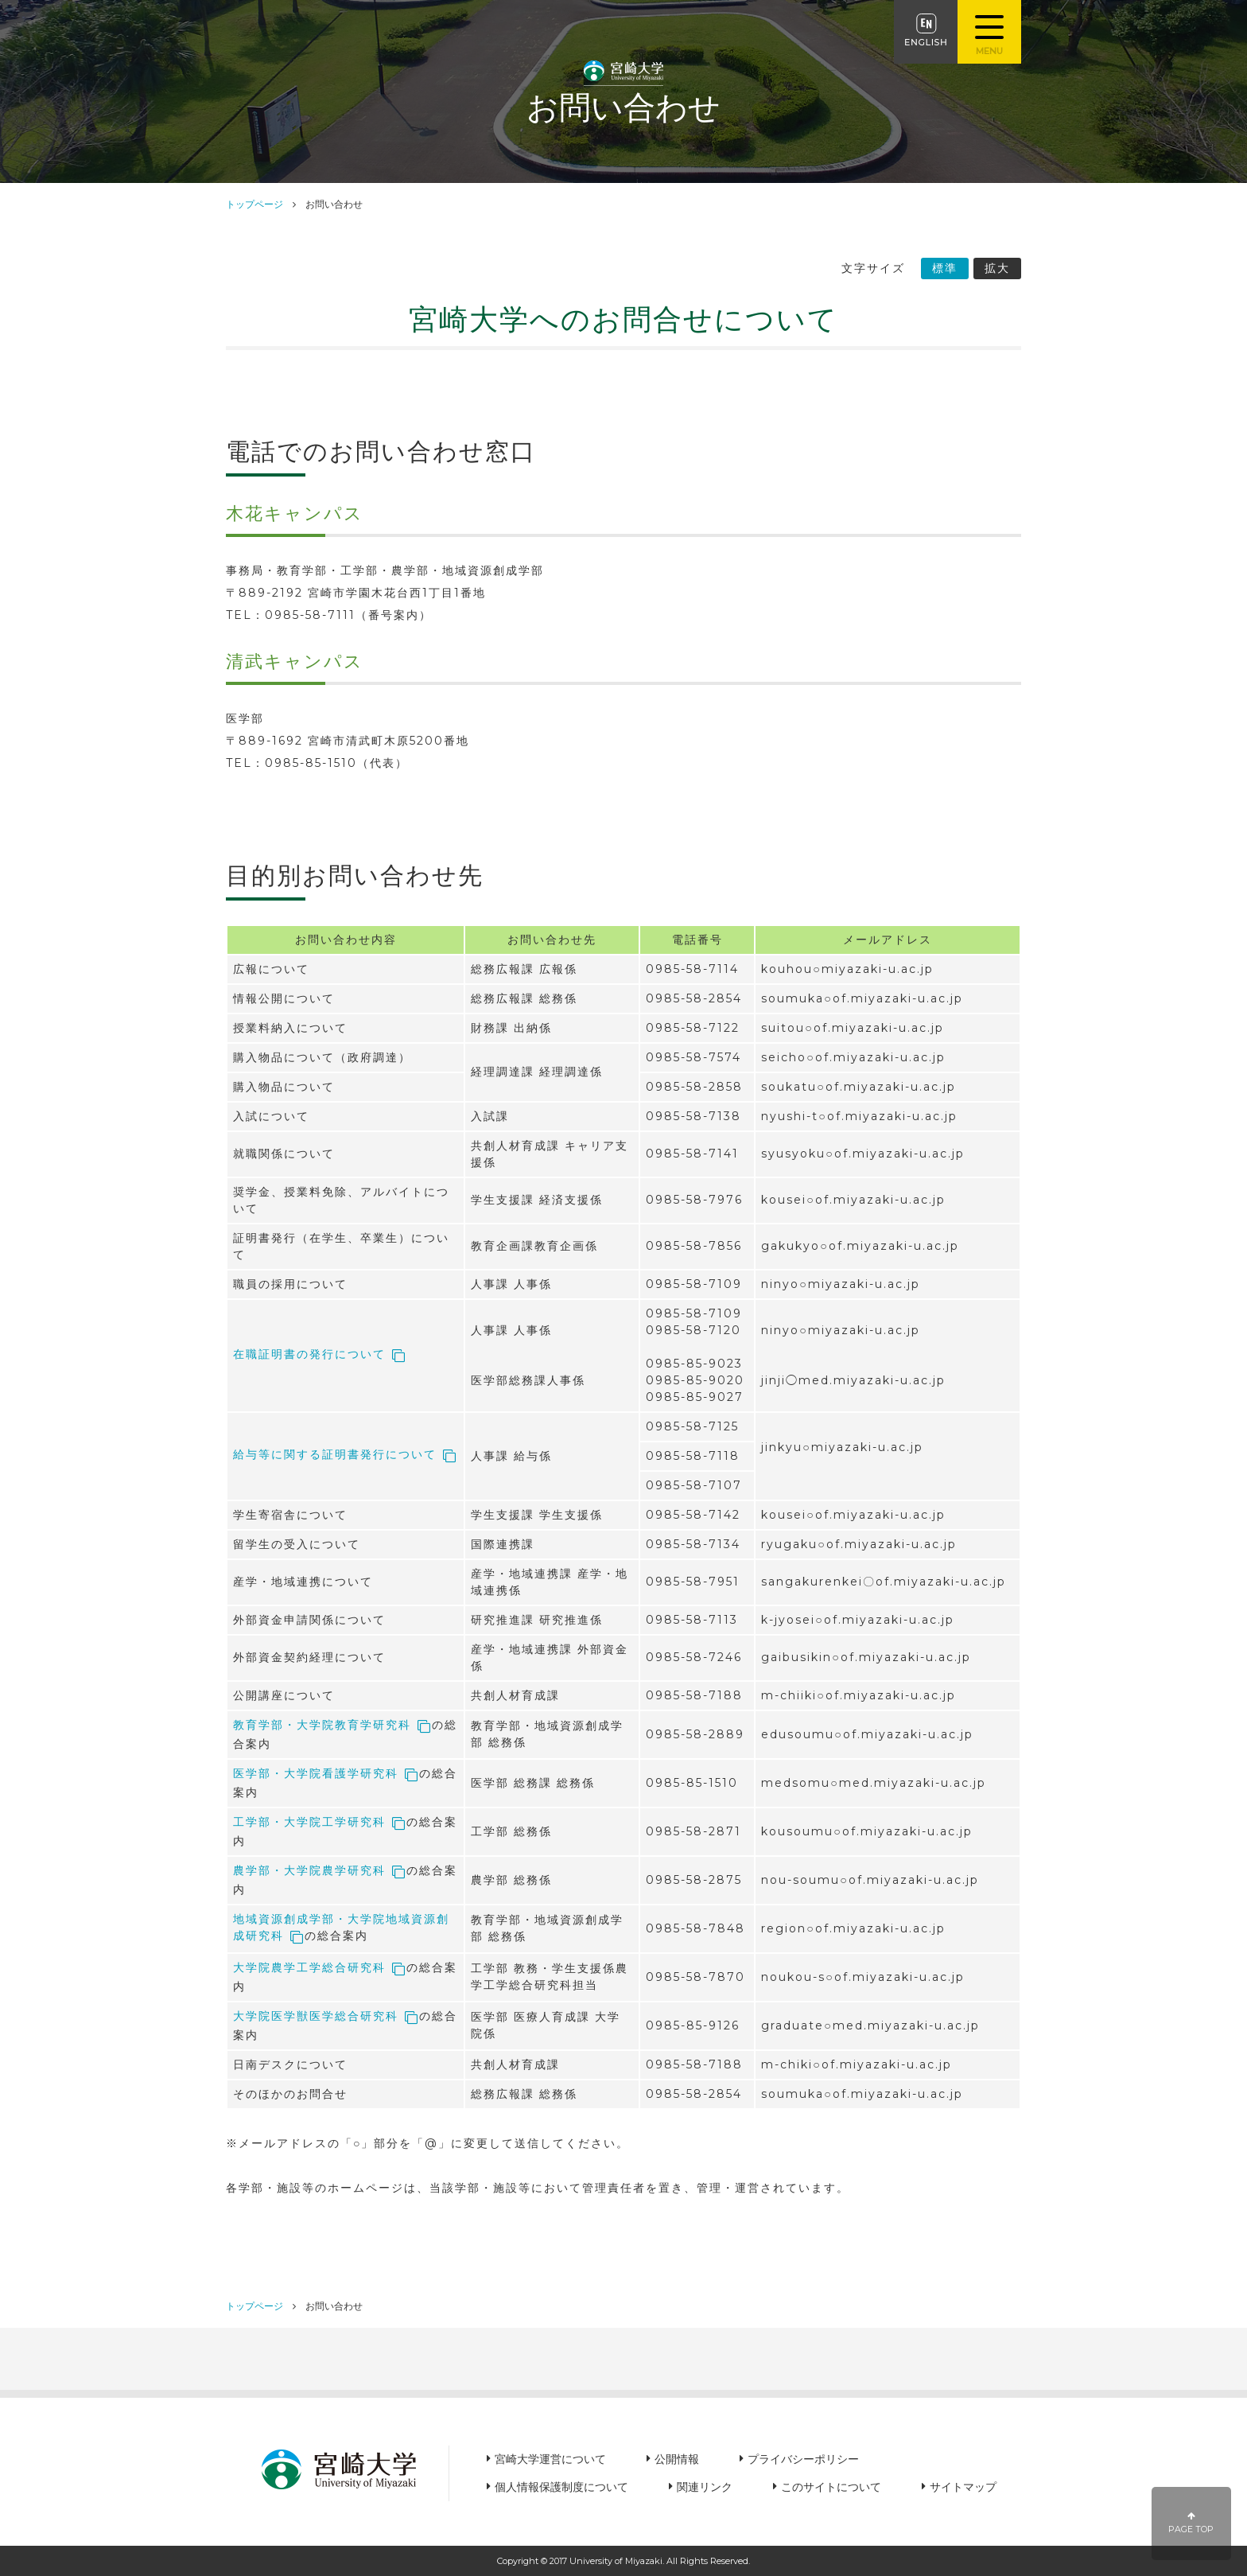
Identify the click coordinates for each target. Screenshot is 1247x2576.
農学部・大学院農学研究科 (309, 1870)
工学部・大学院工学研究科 (309, 1822)
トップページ (254, 204)
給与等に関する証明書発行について (335, 1454)
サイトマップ (963, 2487)
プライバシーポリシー (803, 2459)
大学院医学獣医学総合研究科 (315, 2016)
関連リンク (704, 2487)
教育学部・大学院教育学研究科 (322, 1725)
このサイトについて (831, 2487)
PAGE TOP (1191, 2523)
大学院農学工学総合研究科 (309, 1967)
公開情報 (677, 2459)
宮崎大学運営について (550, 2459)
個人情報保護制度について (561, 2487)
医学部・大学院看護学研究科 (315, 1773)
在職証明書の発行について (309, 1354)
